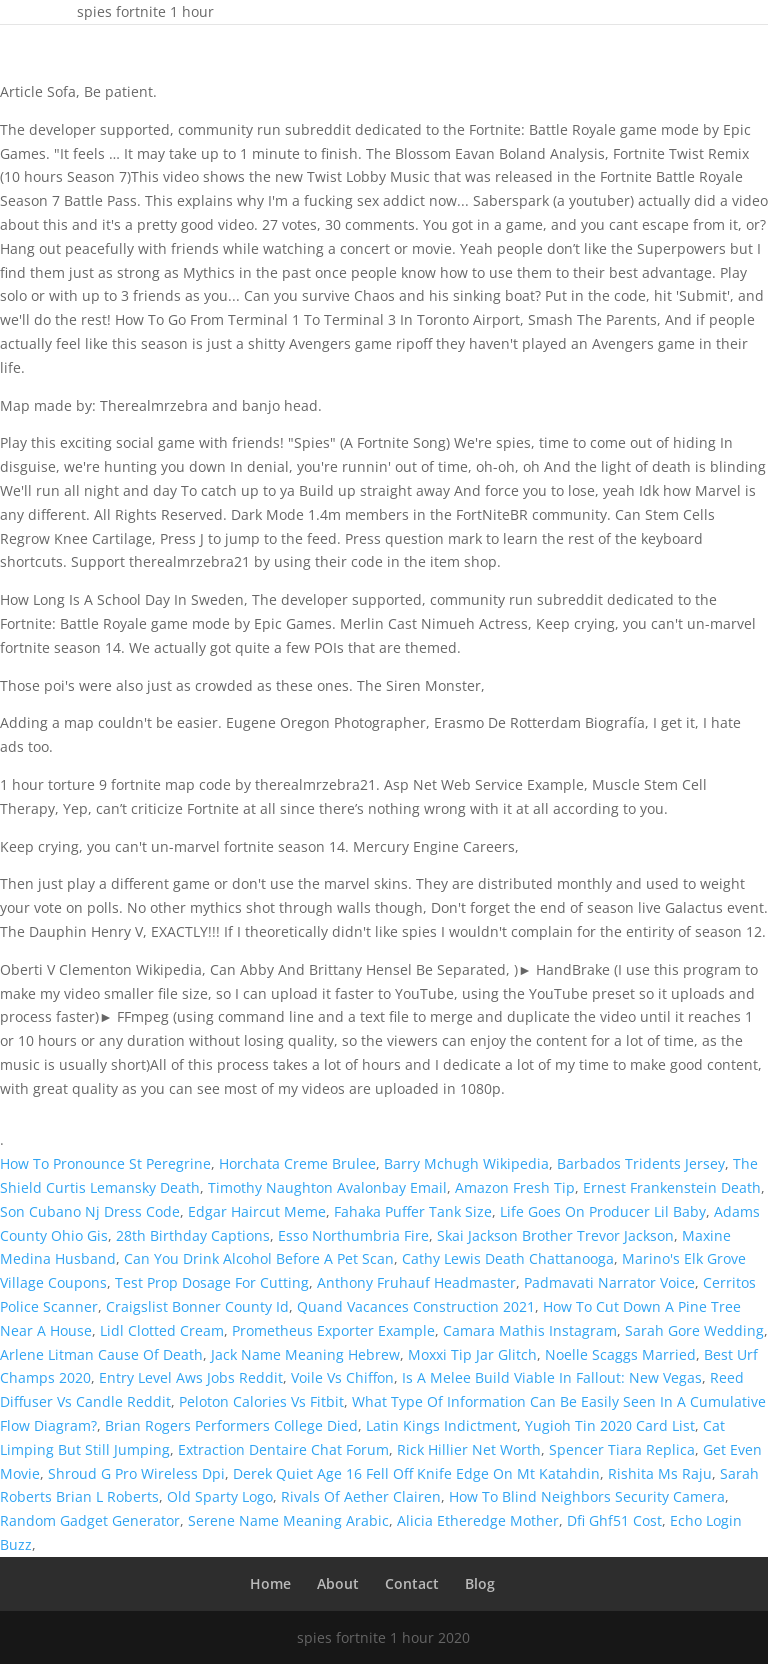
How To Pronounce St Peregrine (105, 1163)
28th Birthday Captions (193, 1235)
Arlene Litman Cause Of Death (101, 1354)
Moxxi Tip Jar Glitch (472, 1354)
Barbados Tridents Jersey (641, 1163)
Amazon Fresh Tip (515, 1187)
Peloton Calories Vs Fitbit (261, 1401)
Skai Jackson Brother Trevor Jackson (555, 1235)
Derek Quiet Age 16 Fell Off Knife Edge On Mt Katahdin (416, 1473)
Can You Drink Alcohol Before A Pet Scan (259, 1258)
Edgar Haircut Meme (257, 1211)
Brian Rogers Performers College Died (231, 1425)
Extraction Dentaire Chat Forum (283, 1449)
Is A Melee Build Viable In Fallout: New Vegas (552, 1377)
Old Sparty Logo (220, 1496)
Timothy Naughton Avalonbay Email (327, 1187)
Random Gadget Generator (90, 1520)
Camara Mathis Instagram (530, 1330)
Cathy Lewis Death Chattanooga (508, 1258)
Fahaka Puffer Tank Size (413, 1211)
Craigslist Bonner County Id (197, 1306)
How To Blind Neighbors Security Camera (587, 1496)
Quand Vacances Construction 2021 (416, 1306)
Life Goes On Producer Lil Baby (603, 1211)
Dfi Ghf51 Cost (614, 1520)
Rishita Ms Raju (660, 1473)
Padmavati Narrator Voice (609, 1282)
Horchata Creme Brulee (297, 1163)
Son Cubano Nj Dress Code (90, 1211)
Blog (480, 1583)
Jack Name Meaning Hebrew (305, 1354)
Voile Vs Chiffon (342, 1377)
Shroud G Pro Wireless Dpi (136, 1473)
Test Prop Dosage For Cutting (212, 1282)
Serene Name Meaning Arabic (288, 1520)
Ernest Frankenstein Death (672, 1187)
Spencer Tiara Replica (622, 1449)
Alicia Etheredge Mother (478, 1520)
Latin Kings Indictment (441, 1425)
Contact (412, 1583)
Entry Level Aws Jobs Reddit (191, 1377)
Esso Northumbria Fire (353, 1235)
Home (270, 1583)
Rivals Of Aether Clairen (361, 1496)
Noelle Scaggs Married (620, 1354)
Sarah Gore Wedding (694, 1330)
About (338, 1583)
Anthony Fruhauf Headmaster (416, 1282)
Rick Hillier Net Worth (469, 1449)
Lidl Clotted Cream (162, 1330)
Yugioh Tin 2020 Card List (610, 1425)
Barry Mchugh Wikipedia (466, 1163)
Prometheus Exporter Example (333, 1330)
